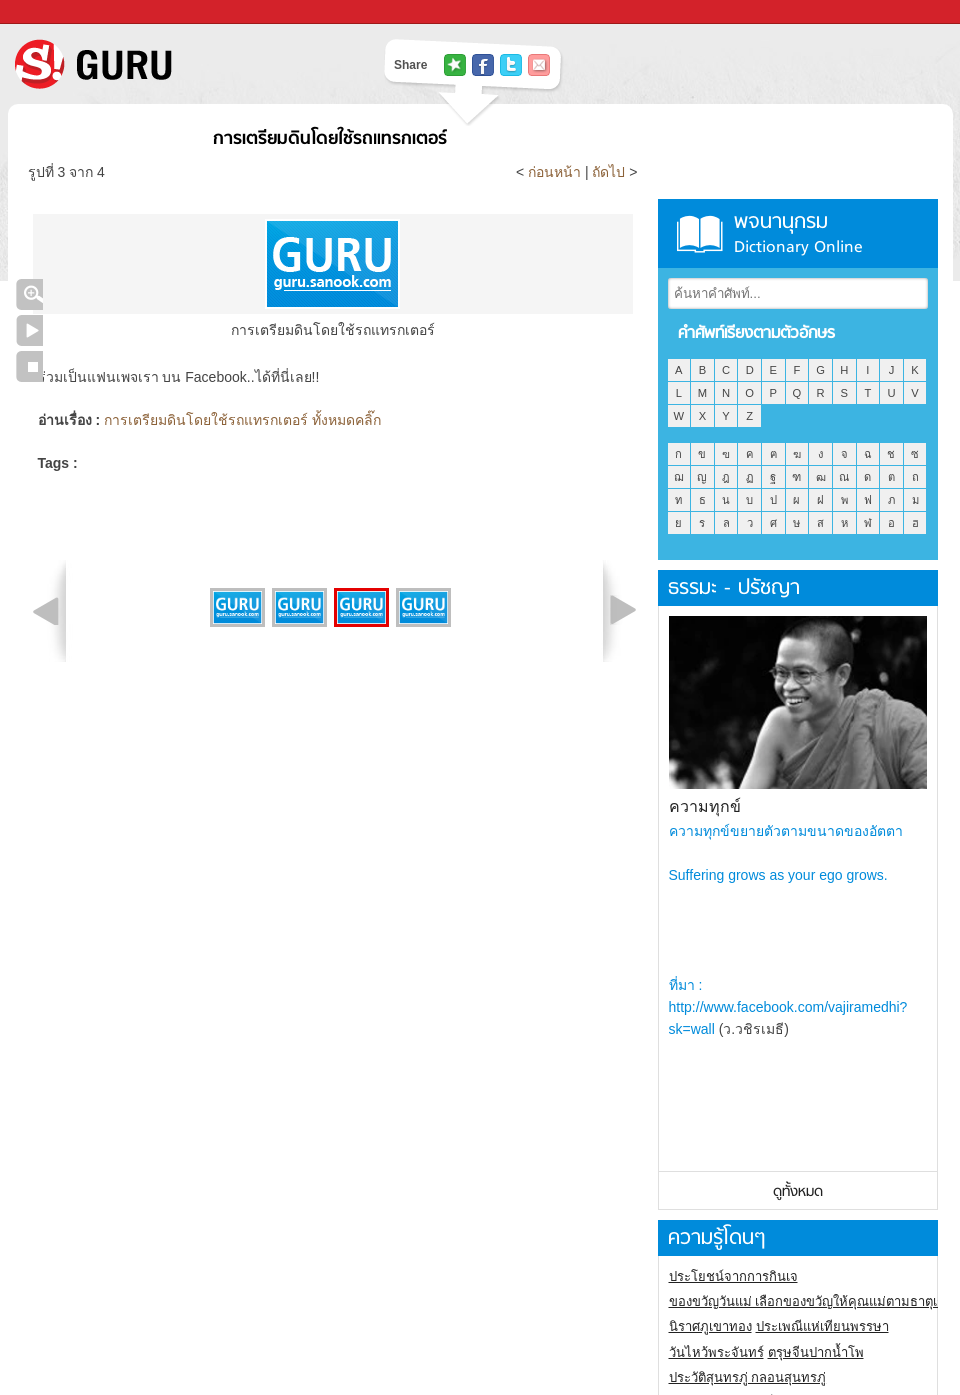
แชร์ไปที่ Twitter (511, 65)
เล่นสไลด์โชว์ (29, 330)
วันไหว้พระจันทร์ (716, 1352)
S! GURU (175, 64)
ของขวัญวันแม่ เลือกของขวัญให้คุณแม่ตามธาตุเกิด (811, 1301)
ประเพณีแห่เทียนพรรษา (822, 1326)
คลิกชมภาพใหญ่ (29, 294)
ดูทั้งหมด (798, 1192)
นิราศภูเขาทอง (710, 1326)
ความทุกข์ (705, 806)
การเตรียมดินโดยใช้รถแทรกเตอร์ (330, 139)
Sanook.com (60, 12)
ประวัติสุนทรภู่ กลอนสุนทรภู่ (748, 1377)
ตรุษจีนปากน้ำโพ (816, 1352)
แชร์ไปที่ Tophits (455, 65)
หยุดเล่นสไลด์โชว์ (29, 366)
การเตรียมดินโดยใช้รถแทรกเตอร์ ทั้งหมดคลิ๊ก (242, 420)
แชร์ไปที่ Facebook (483, 65)
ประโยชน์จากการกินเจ (733, 1276)
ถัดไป (608, 172)
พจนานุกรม (798, 233)
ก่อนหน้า (556, 172)
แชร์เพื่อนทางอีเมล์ (539, 65)
